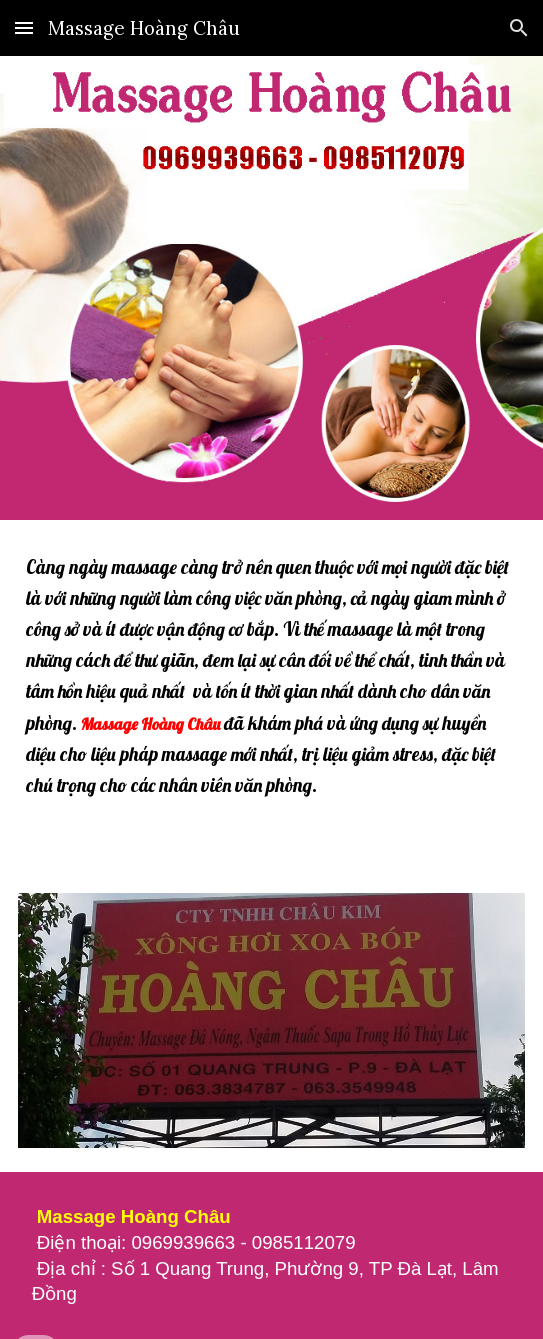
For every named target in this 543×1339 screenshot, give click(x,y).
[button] (24, 27)
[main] (271, 694)
